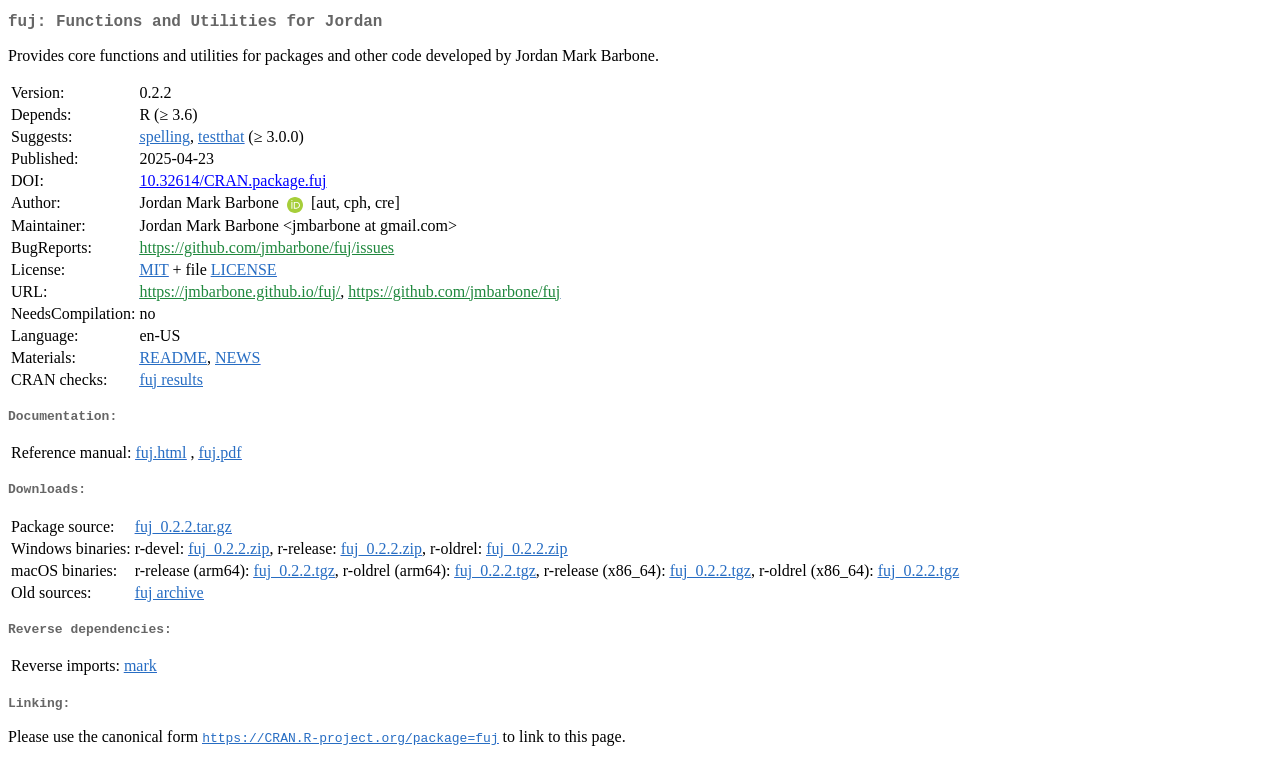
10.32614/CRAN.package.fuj (232, 184)
